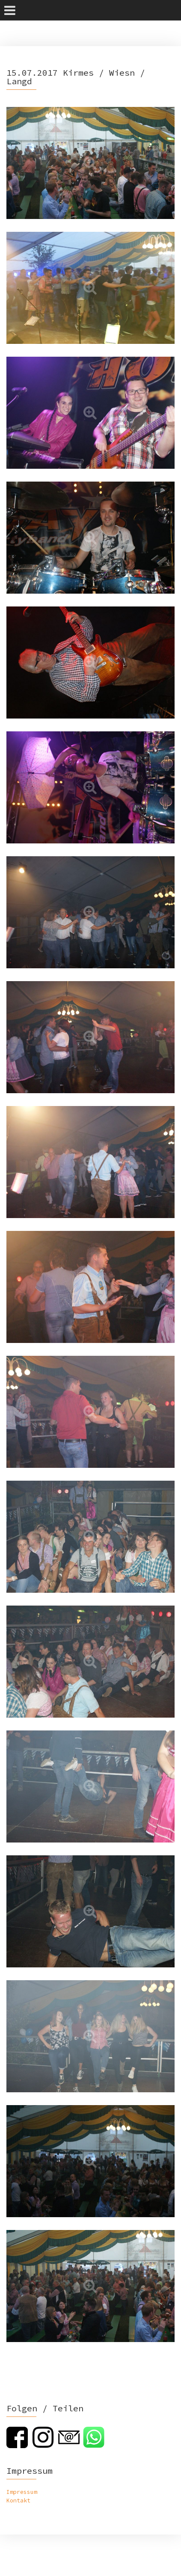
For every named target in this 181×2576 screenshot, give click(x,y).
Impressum (21, 2492)
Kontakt (18, 2500)
